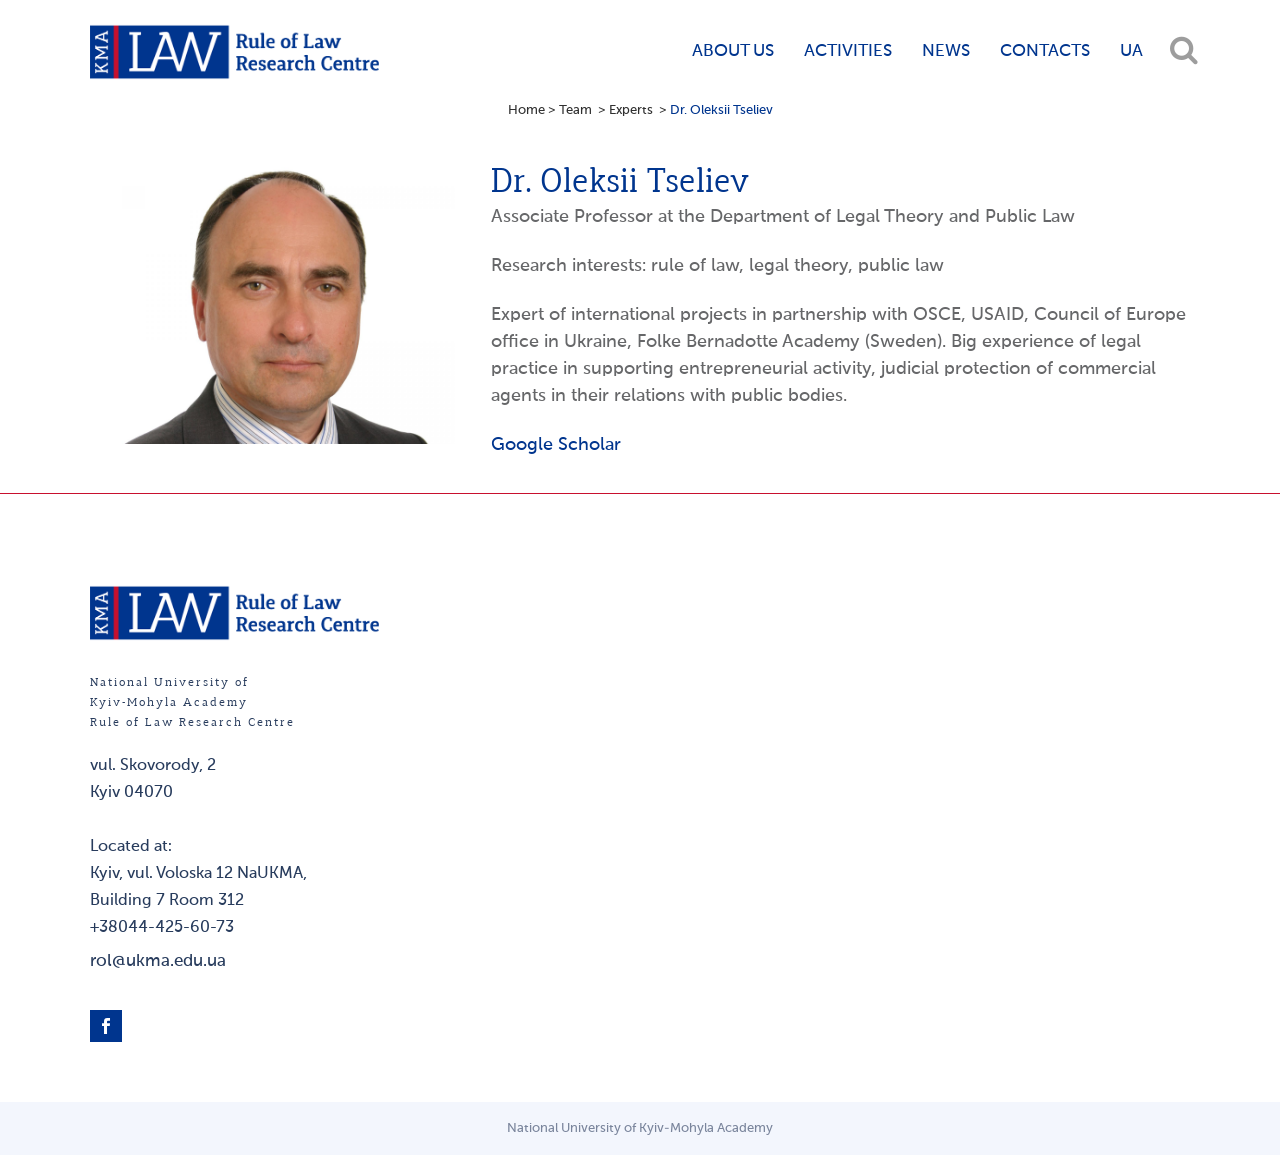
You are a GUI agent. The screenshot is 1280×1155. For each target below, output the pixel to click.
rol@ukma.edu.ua (158, 961)
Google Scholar (556, 445)
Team (575, 110)
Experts (631, 110)
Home (526, 110)
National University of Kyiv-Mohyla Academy (640, 1128)
